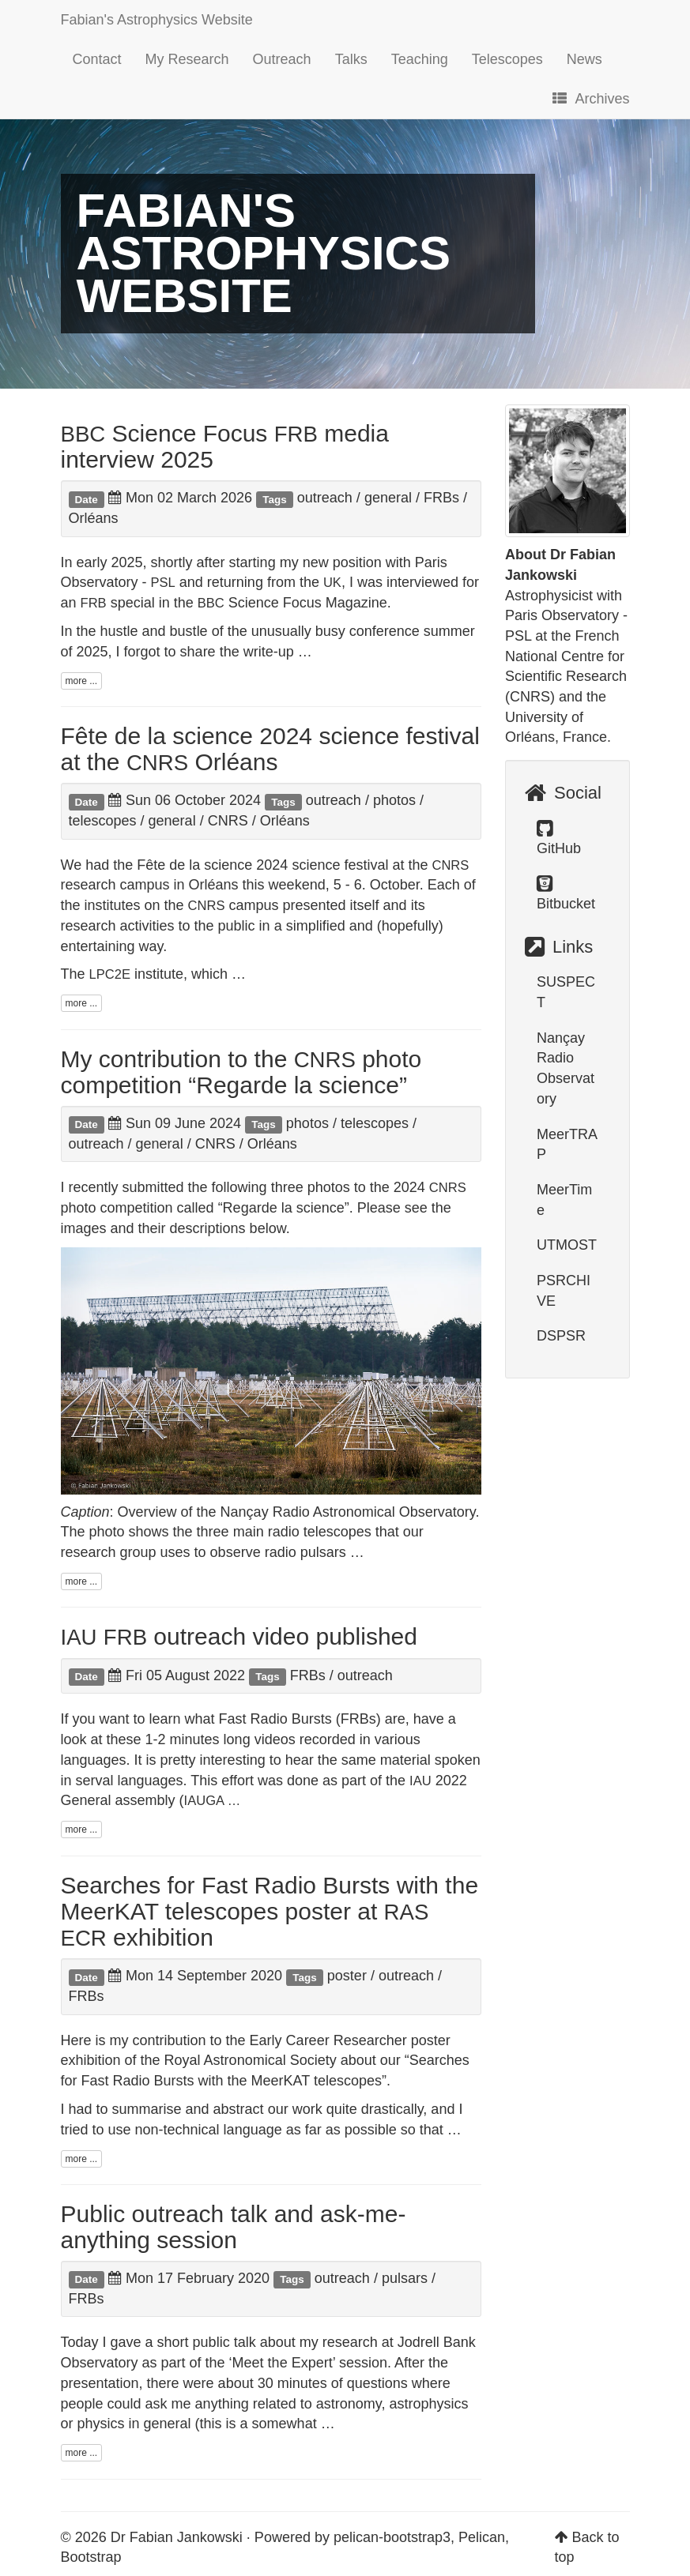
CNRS (228, 821)
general (388, 498)
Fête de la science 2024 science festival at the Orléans (270, 749)
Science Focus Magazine (292, 603)
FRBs (441, 498)
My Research (187, 59)
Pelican (481, 2537)
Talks (351, 59)
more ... (82, 680)
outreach (325, 498)
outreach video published (239, 1636)
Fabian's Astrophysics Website (157, 20)
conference (384, 631)
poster (347, 1976)
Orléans (94, 518)
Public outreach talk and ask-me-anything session (233, 2227)
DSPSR (561, 1336)
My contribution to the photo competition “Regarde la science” (241, 1072)
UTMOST (567, 1245)
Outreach (282, 59)
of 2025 (84, 652)
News (584, 59)
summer (449, 631)
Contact (97, 59)
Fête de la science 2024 (212, 865)
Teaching (419, 59)
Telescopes (507, 59)
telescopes (103, 821)
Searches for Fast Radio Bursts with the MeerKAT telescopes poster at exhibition (270, 1911)
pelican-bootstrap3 (392, 2537)
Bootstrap (91, 2557)
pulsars (405, 2278)
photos (394, 800)
